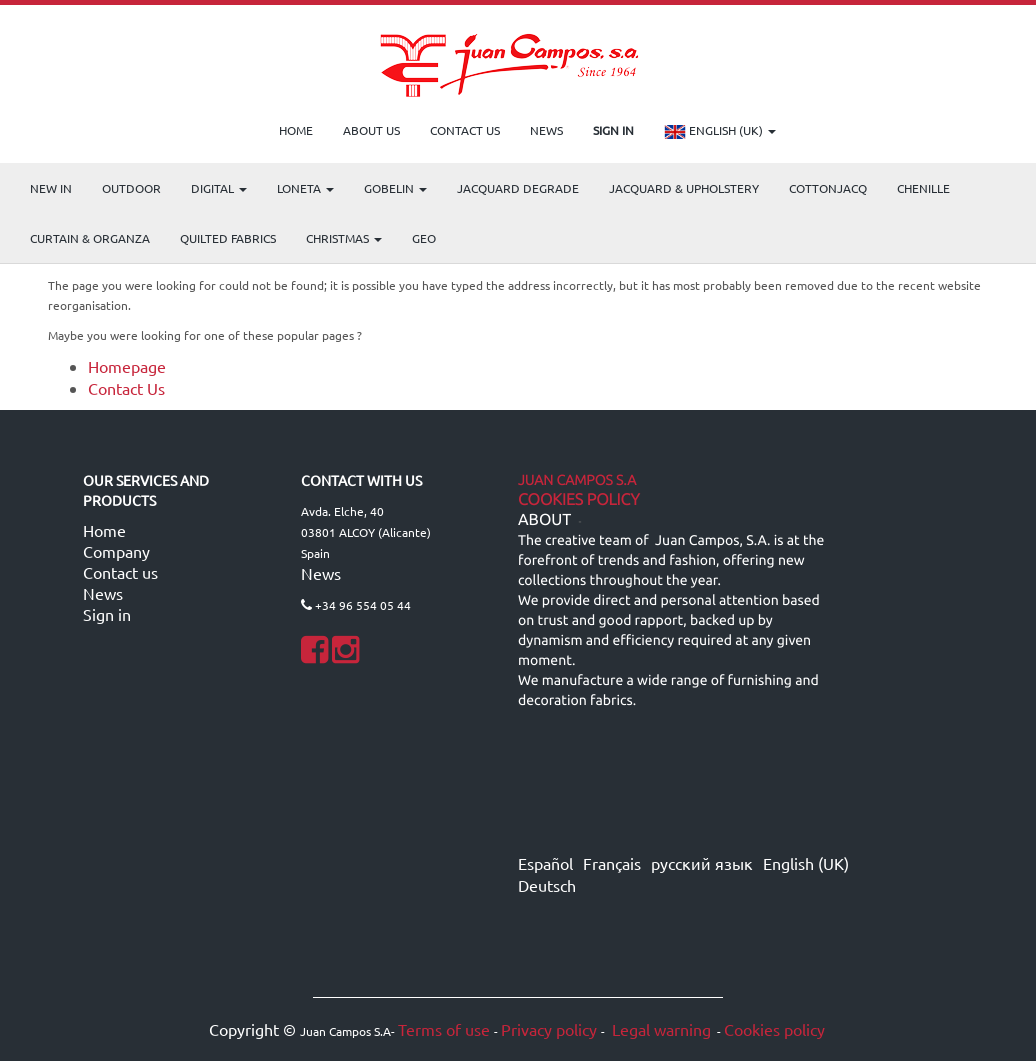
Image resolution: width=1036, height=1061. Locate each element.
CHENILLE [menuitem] (923, 188)
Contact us (120, 572)
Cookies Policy (579, 500)
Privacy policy (549, 1029)
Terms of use (444, 1029)
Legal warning (659, 1029)
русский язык (702, 863)
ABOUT (544, 520)
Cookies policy (774, 1029)
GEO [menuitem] (424, 238)
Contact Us (126, 388)
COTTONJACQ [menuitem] (828, 188)
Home (104, 530)
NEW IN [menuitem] (51, 188)
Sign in (107, 614)
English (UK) (720, 132)
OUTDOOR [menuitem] (131, 188)
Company (116, 551)
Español (545, 863)
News (103, 593)
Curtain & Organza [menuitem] (90, 238)
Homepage (127, 366)
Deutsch (547, 885)
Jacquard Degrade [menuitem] (518, 188)
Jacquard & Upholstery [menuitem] (684, 188)
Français (612, 863)
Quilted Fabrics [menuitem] (228, 238)
